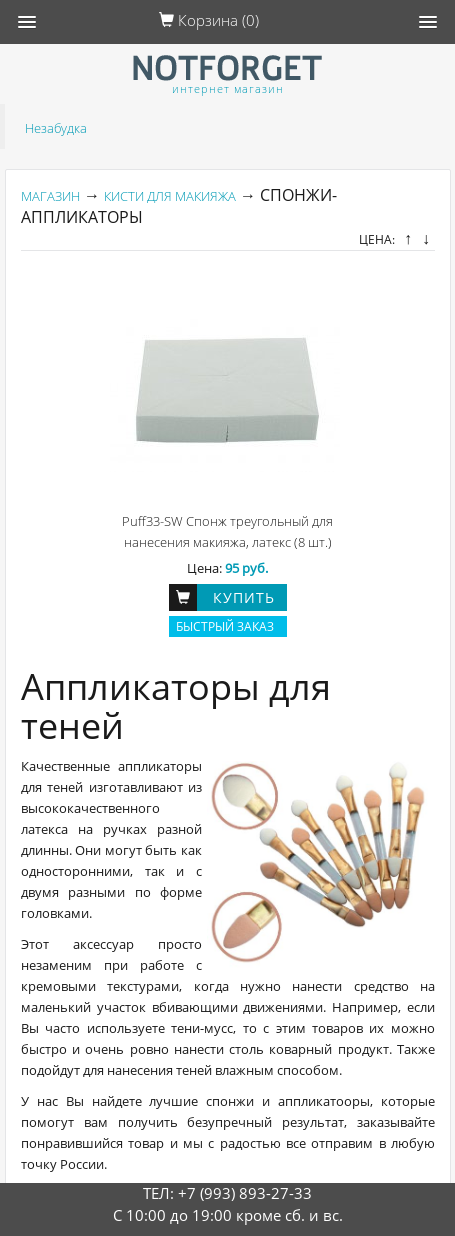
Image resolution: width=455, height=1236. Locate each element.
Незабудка (56, 128)
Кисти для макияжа (170, 196)
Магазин (50, 196)
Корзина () (209, 20)
